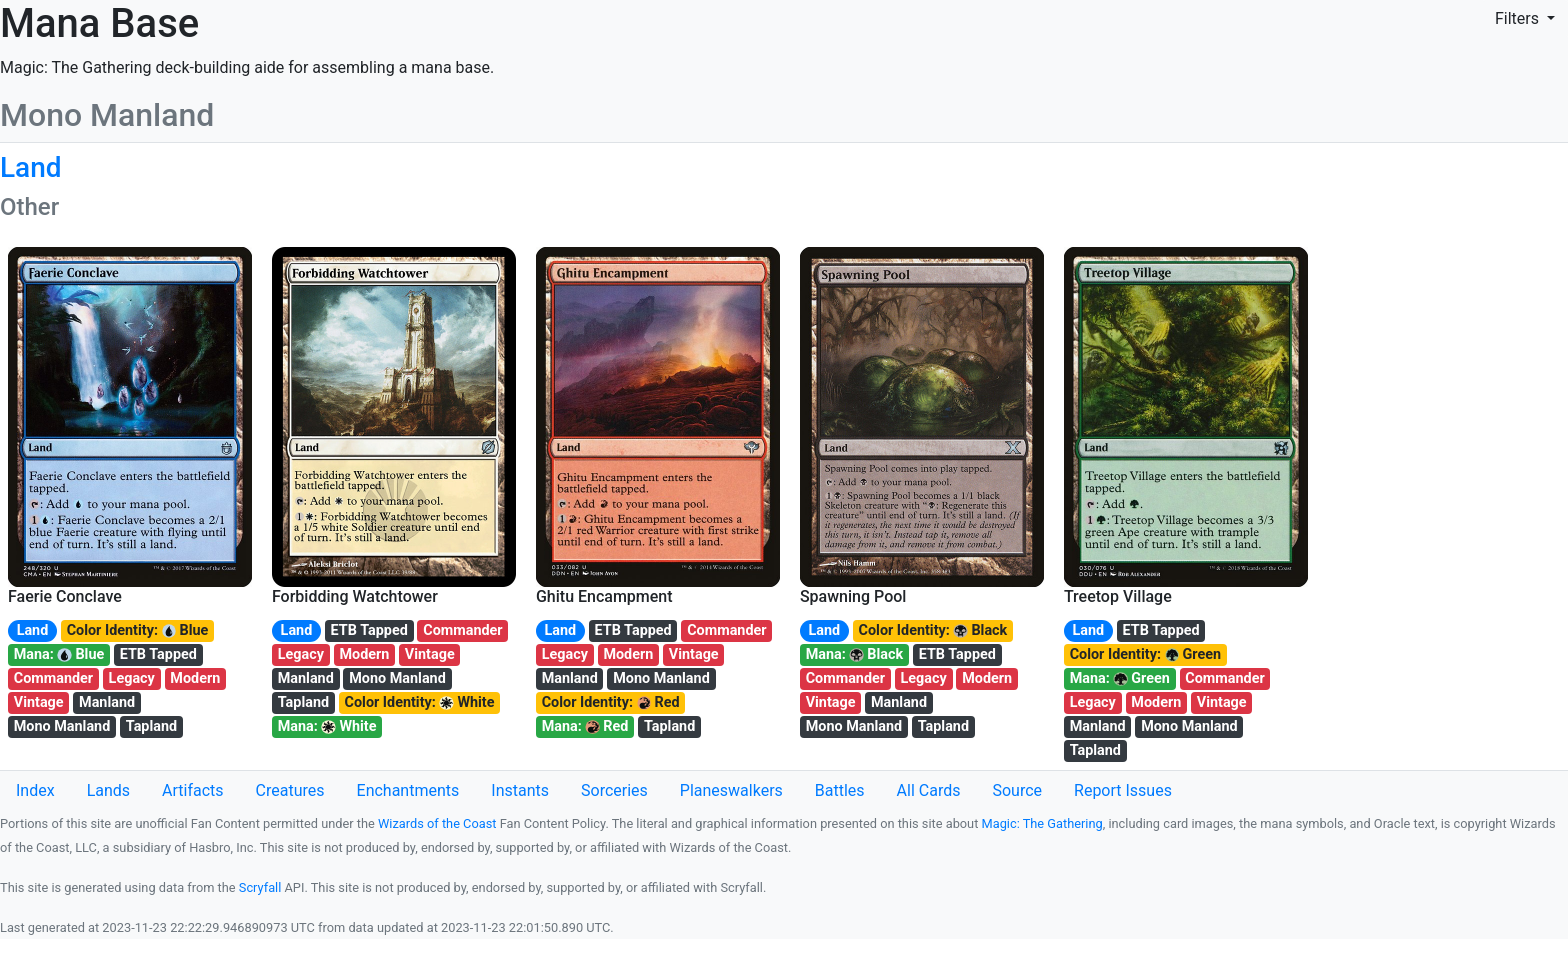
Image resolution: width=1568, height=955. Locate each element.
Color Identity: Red (611, 702)
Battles (840, 790)
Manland (107, 702)
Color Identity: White (420, 702)
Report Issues (1123, 790)
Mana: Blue (59, 654)
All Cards (929, 790)
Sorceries (614, 790)
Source (1017, 790)
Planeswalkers (731, 790)
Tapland (151, 726)
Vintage (39, 702)
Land (33, 630)
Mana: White (327, 726)
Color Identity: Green (1145, 654)
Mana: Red (585, 726)
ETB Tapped (158, 654)
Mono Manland (62, 726)
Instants (520, 790)
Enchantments (408, 790)
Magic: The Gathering (1042, 823)
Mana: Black (855, 654)
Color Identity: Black (933, 630)
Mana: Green (1120, 678)
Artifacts (193, 790)
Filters (1519, 18)
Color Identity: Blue (138, 630)
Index (35, 790)
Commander (53, 678)
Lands (108, 790)
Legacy (132, 678)
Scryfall (260, 887)
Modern (195, 678)
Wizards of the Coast (437, 823)
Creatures (290, 790)
